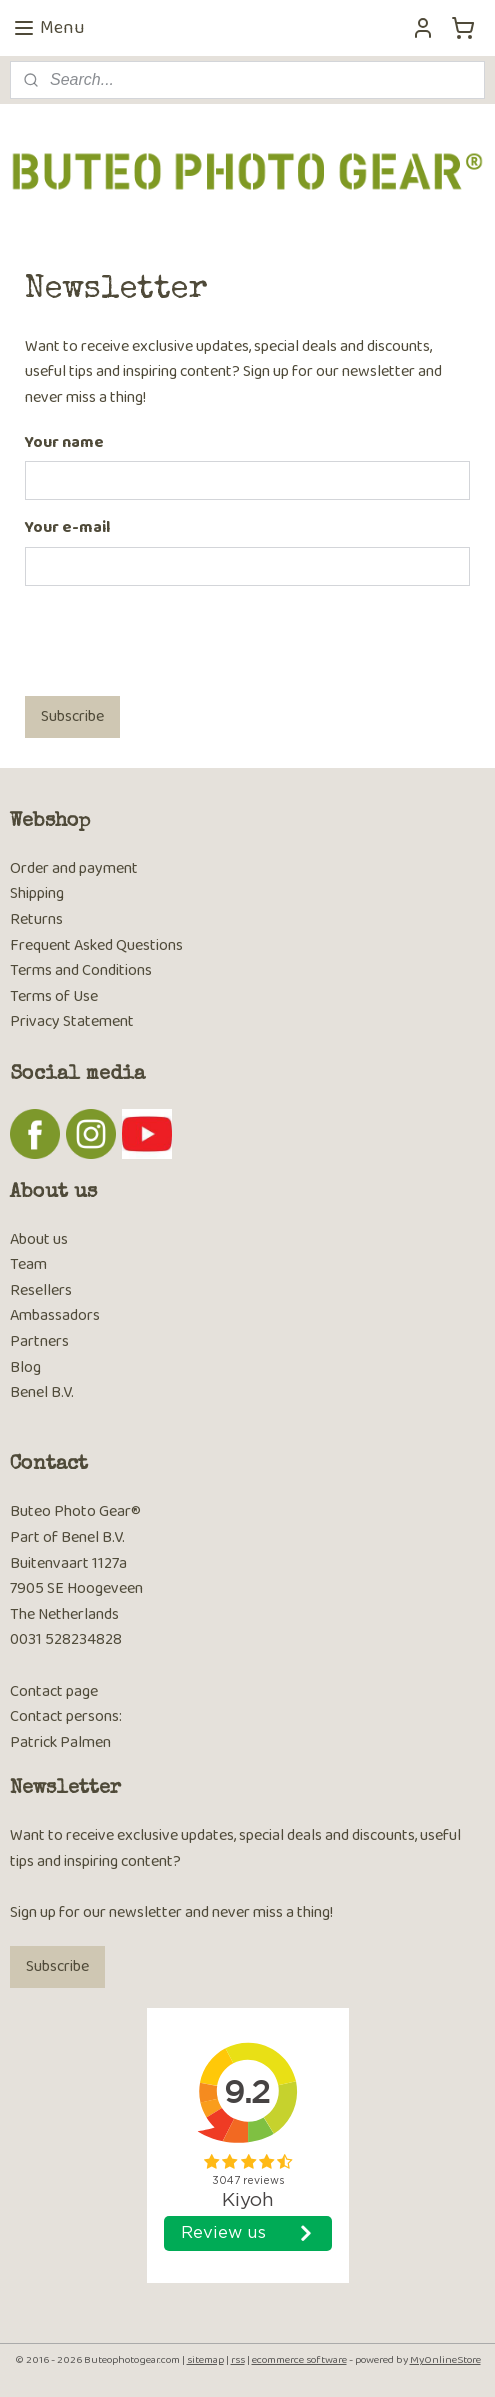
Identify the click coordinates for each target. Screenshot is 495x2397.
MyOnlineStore (445, 2360)
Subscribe (72, 716)
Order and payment (74, 868)
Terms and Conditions (81, 970)
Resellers (41, 1290)
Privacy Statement (72, 1021)
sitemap (205, 2360)
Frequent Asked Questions (96, 945)
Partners (39, 1341)
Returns (36, 919)
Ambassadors (55, 1315)
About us (39, 1239)
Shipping (37, 893)
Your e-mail (67, 528)
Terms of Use (54, 996)
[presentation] (177, 641)
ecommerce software (299, 2360)
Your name (64, 443)
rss (238, 2360)
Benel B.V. (42, 1392)
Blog (25, 1367)
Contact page (54, 1691)
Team (28, 1264)
